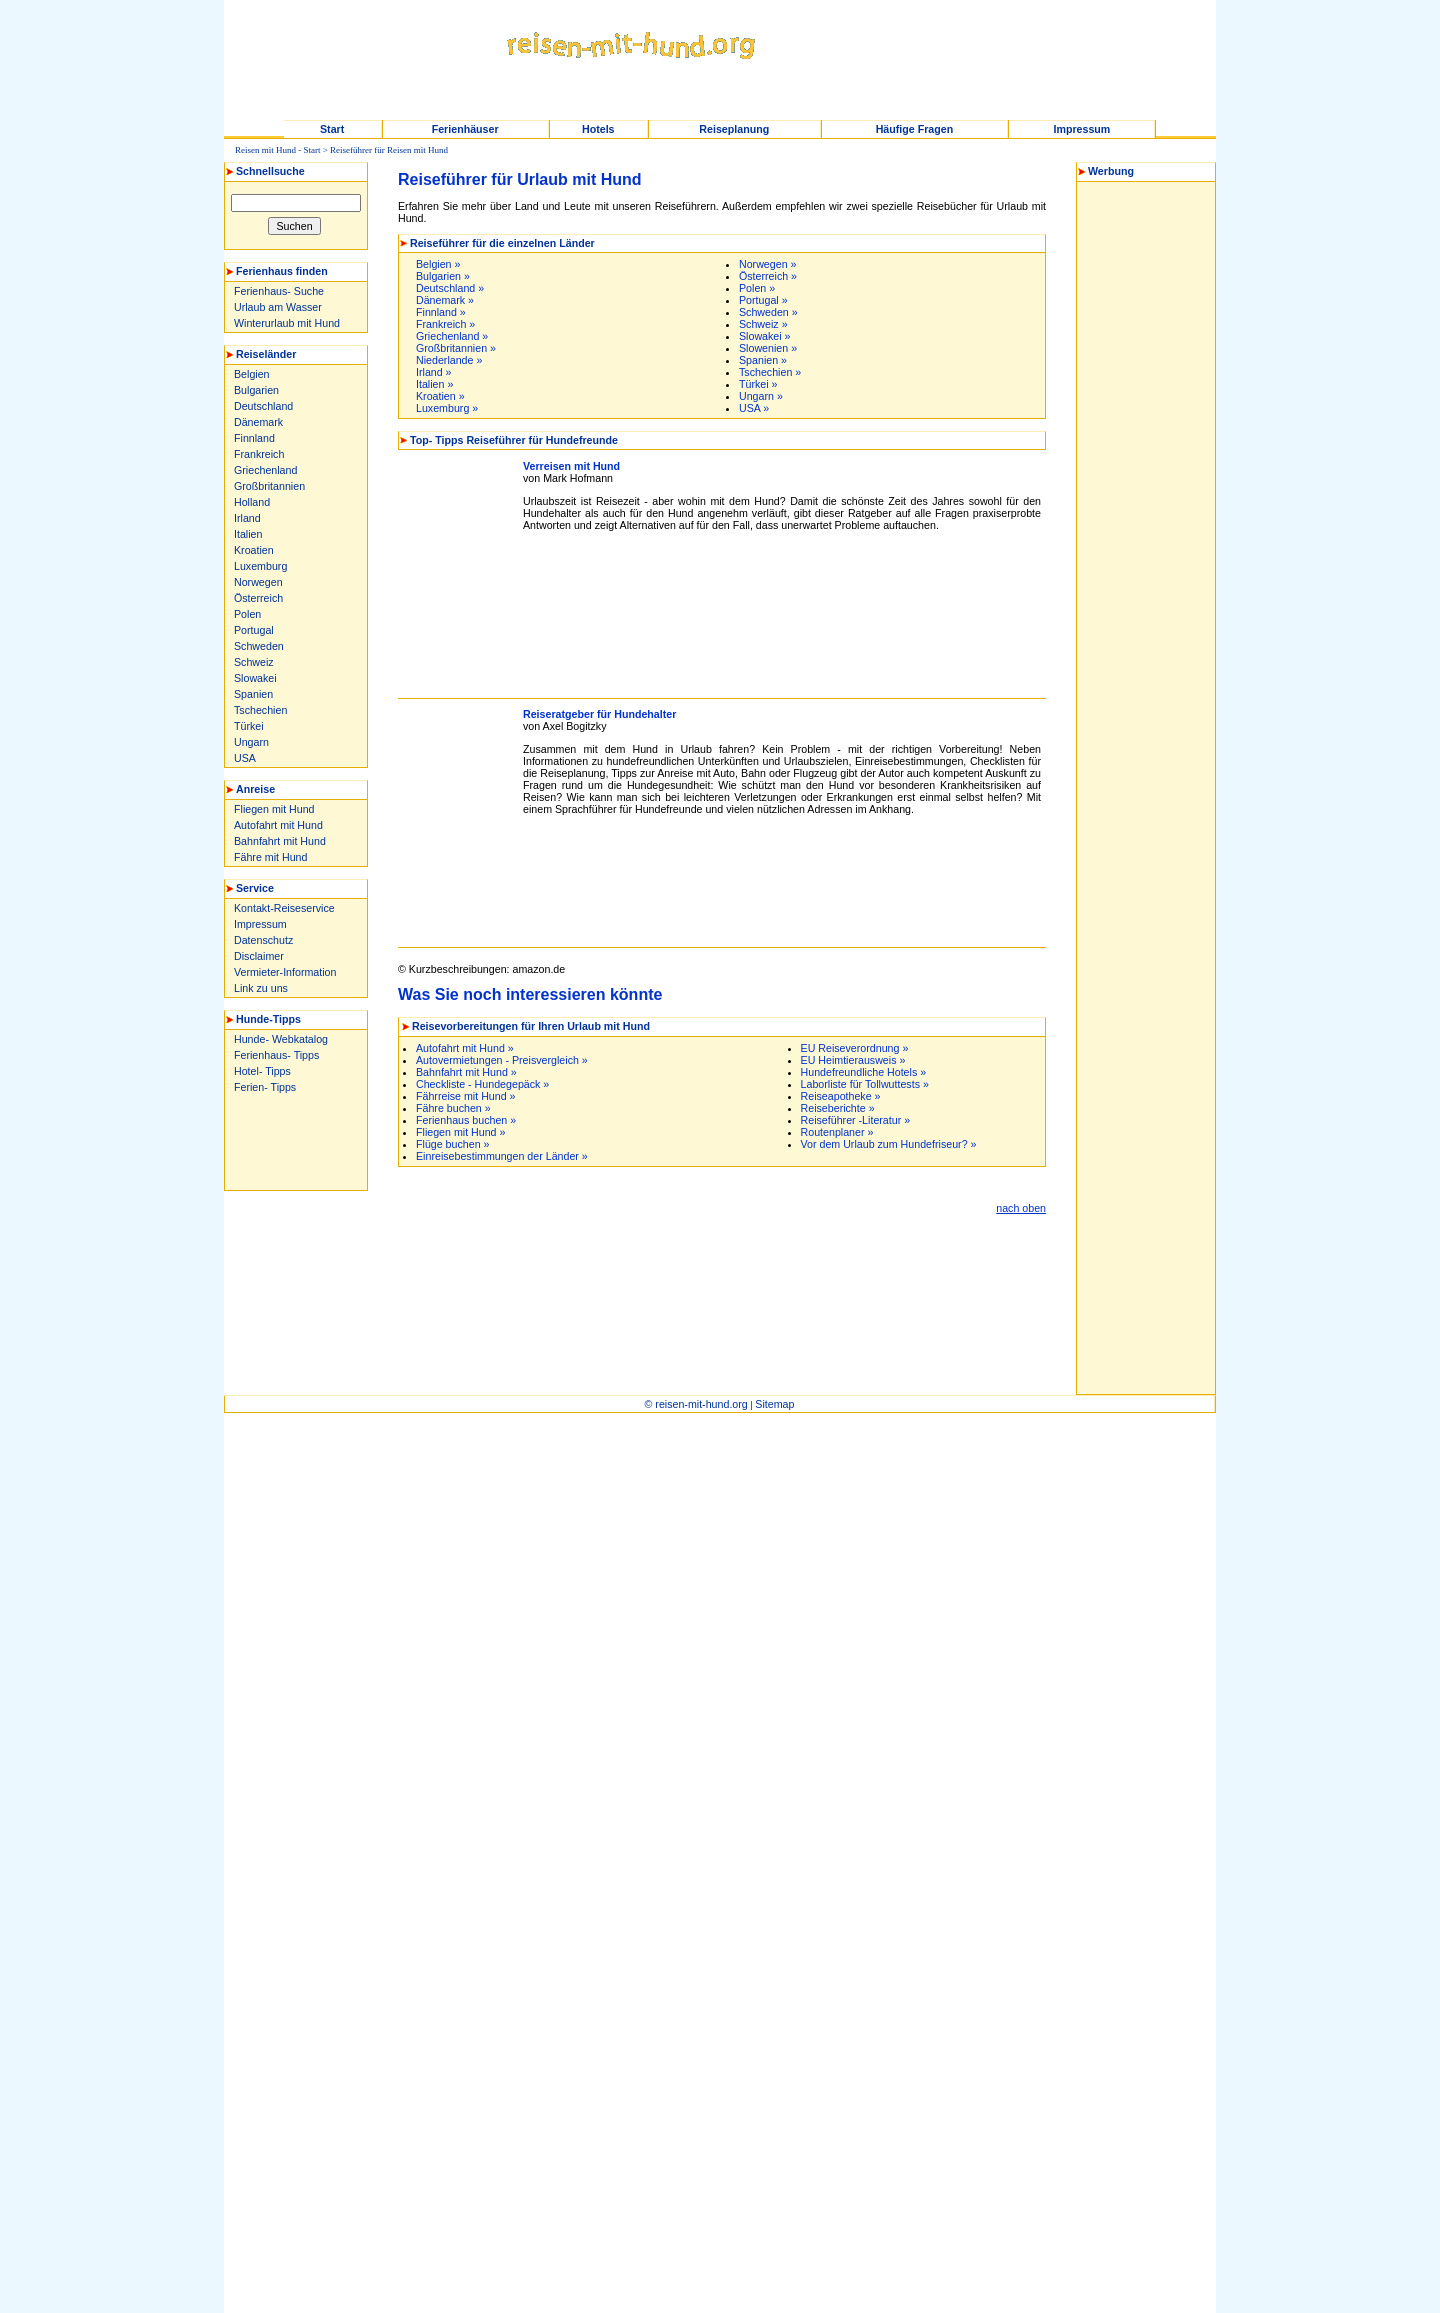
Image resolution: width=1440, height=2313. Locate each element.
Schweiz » (763, 324)
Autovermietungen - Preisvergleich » (502, 1060)
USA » (754, 408)
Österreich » (768, 276)
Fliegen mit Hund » (460, 1132)
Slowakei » (765, 336)
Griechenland (265, 470)
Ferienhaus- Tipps (276, 1055)
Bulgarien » (443, 276)
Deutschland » (450, 288)
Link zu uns (261, 988)
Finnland (254, 438)
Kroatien (254, 550)
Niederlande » (449, 360)
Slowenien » (768, 348)
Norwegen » (767, 264)
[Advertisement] (291, 1141)
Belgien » (438, 264)
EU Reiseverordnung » (855, 1048)
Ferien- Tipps (265, 1087)
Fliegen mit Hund (274, 809)
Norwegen (258, 582)
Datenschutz (263, 940)
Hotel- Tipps (262, 1071)
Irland (247, 518)
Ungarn (251, 742)
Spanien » (763, 360)
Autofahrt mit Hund (278, 825)
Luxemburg (260, 566)
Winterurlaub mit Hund (287, 323)
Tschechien (260, 710)
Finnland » (441, 312)
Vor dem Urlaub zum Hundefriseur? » (889, 1144)
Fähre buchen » (453, 1108)
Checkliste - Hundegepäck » (482, 1084)
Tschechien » (770, 372)
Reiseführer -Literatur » (856, 1120)
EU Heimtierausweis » (853, 1060)
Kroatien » (440, 396)
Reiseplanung (734, 129)
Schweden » (768, 312)
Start (332, 129)
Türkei (249, 726)
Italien (248, 534)
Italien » (434, 384)
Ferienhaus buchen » (466, 1120)
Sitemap (774, 1404)
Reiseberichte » (838, 1108)
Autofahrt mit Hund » (465, 1048)
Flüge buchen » (452, 1144)
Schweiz (254, 662)
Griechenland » (452, 336)
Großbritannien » (456, 348)
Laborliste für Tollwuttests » (865, 1084)
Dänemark (258, 422)
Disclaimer (259, 956)
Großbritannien (269, 486)
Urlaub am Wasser (278, 307)
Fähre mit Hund (270, 857)
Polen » (757, 288)
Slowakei (255, 678)
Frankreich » (445, 324)
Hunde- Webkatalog (281, 1039)
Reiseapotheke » (841, 1096)
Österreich (258, 598)
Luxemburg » (447, 408)
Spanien (253, 694)
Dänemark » (445, 300)
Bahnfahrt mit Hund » (466, 1072)
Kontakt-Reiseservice (284, 908)
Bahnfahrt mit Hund (280, 841)
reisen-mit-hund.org (701, 1404)
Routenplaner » (837, 1132)
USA (245, 758)
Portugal (254, 630)
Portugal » (763, 300)
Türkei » (758, 384)
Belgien (252, 374)
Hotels (598, 129)
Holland (252, 502)
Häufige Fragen (915, 129)
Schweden (259, 646)
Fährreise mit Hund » (466, 1096)
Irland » (434, 372)
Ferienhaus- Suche (279, 291)
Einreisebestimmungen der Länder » (502, 1156)
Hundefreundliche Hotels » (864, 1072)
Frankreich (259, 454)
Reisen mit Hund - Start (278, 150)
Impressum (1081, 129)
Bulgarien (256, 390)
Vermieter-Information (285, 972)
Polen (247, 614)
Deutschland (263, 406)
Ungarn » (761, 396)
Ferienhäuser (465, 129)
